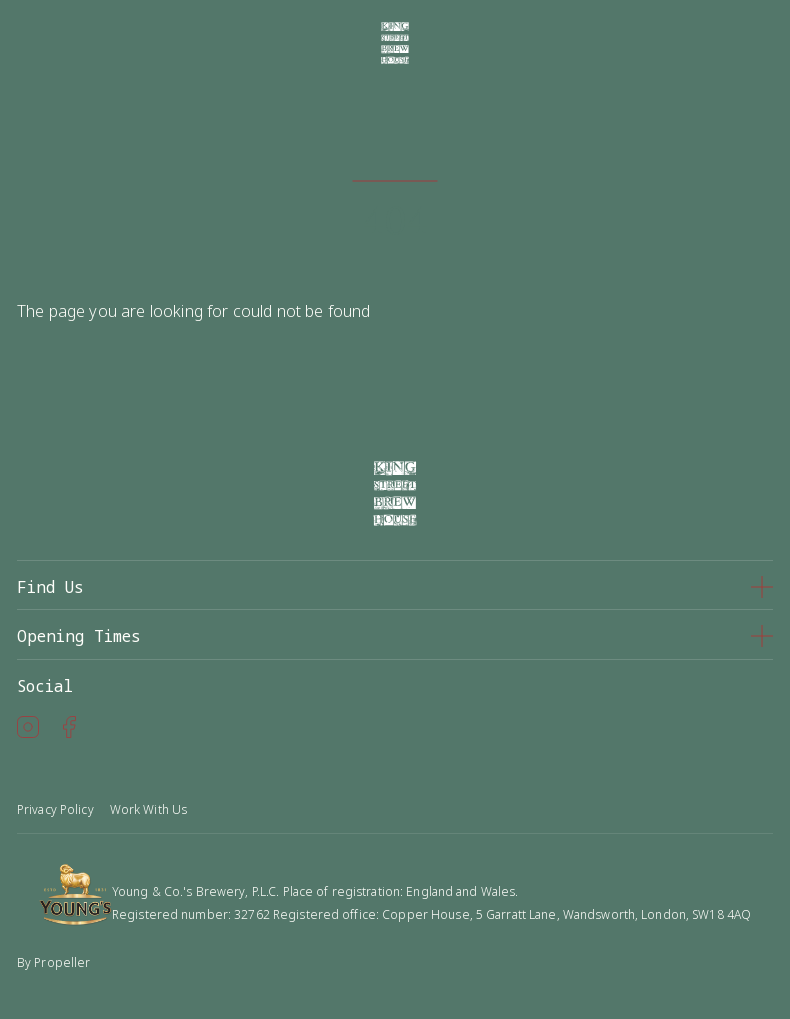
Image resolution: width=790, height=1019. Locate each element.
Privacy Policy (55, 809)
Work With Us (148, 809)
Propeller (62, 962)
